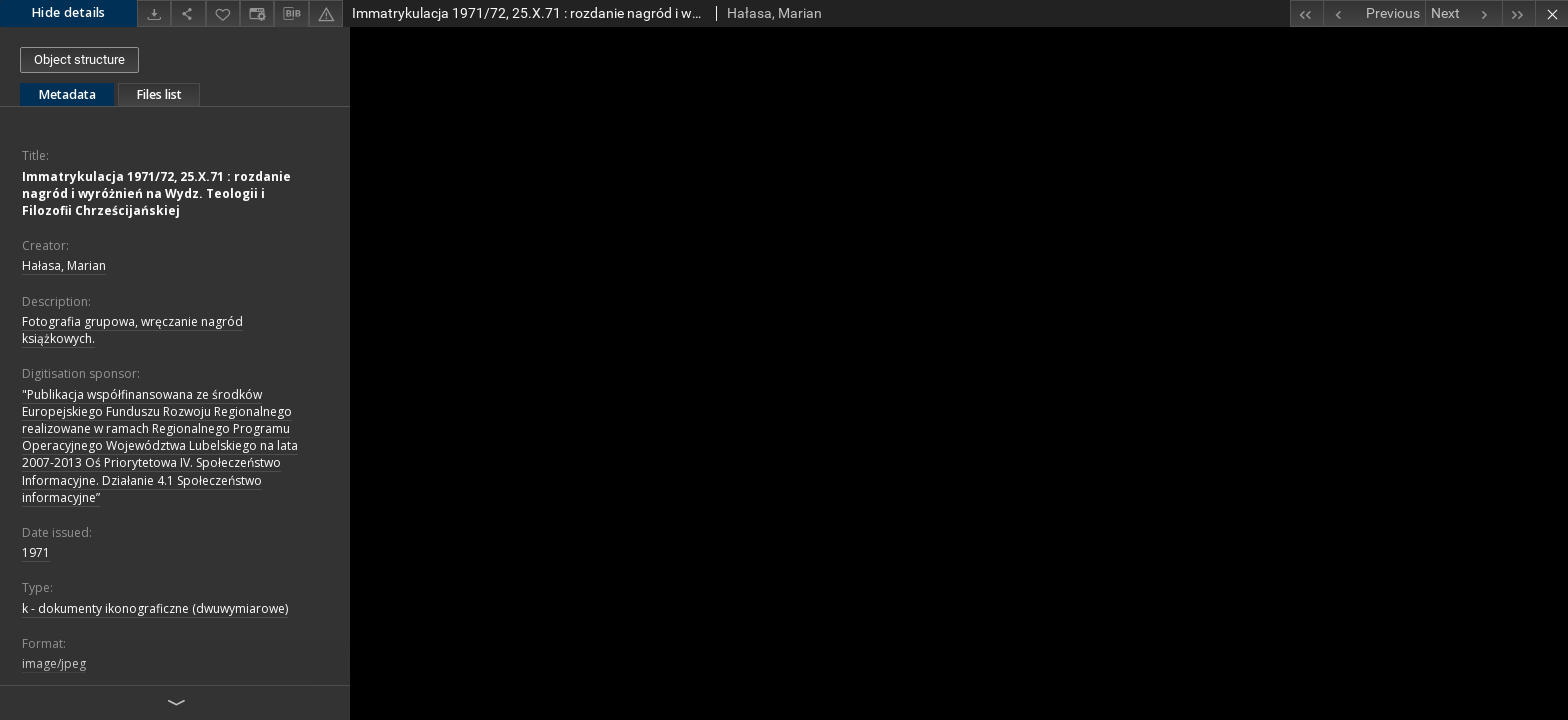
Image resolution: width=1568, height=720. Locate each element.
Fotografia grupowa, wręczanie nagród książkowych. (132, 330)
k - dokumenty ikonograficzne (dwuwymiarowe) (155, 608)
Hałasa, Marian (64, 265)
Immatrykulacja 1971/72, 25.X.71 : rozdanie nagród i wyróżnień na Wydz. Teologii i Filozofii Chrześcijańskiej (156, 193)
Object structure (79, 59)
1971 (36, 552)
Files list (159, 94)
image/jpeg (54, 663)
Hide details (68, 12)
